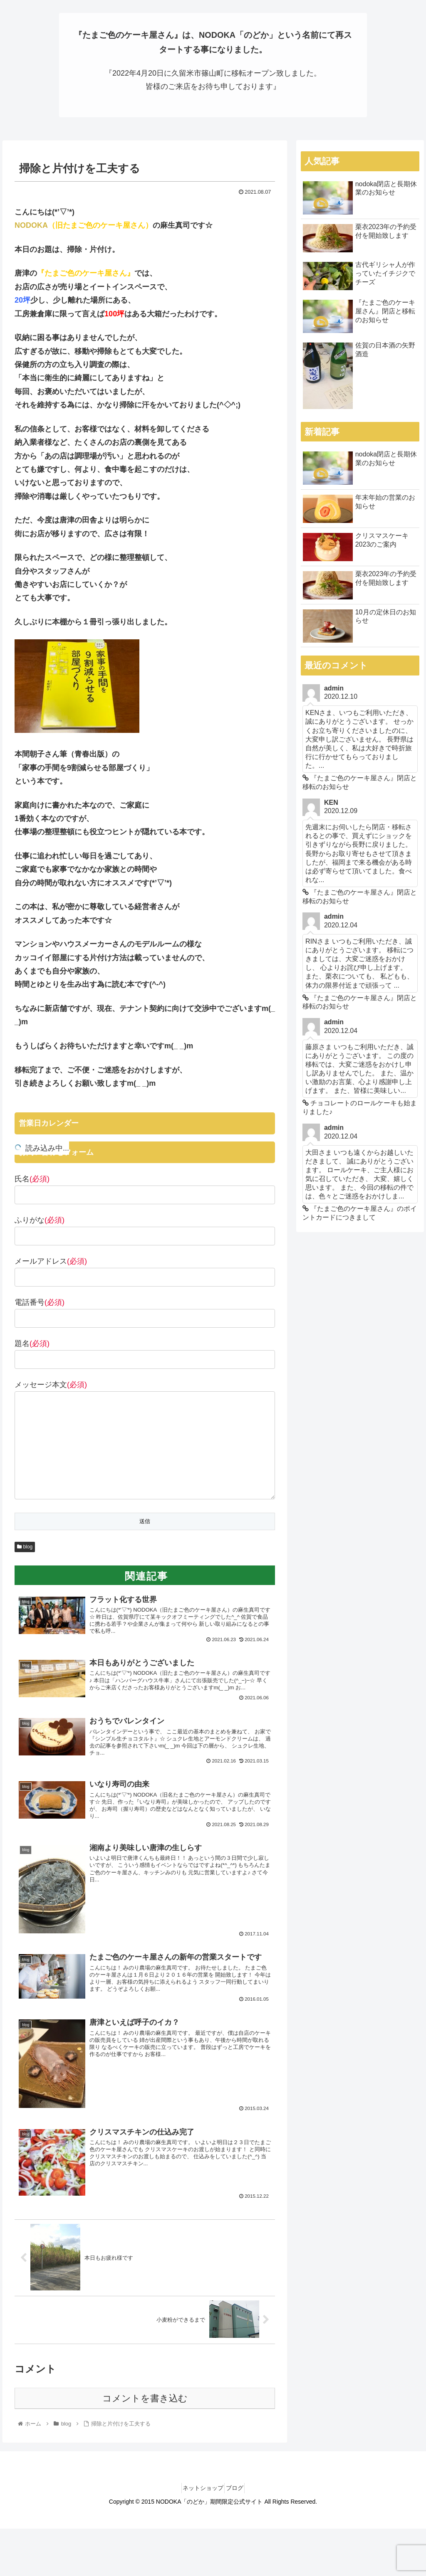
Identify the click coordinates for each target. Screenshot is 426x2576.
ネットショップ (199, 2511)
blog (24, 1548)
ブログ (237, 2511)
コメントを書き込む (145, 2422)
